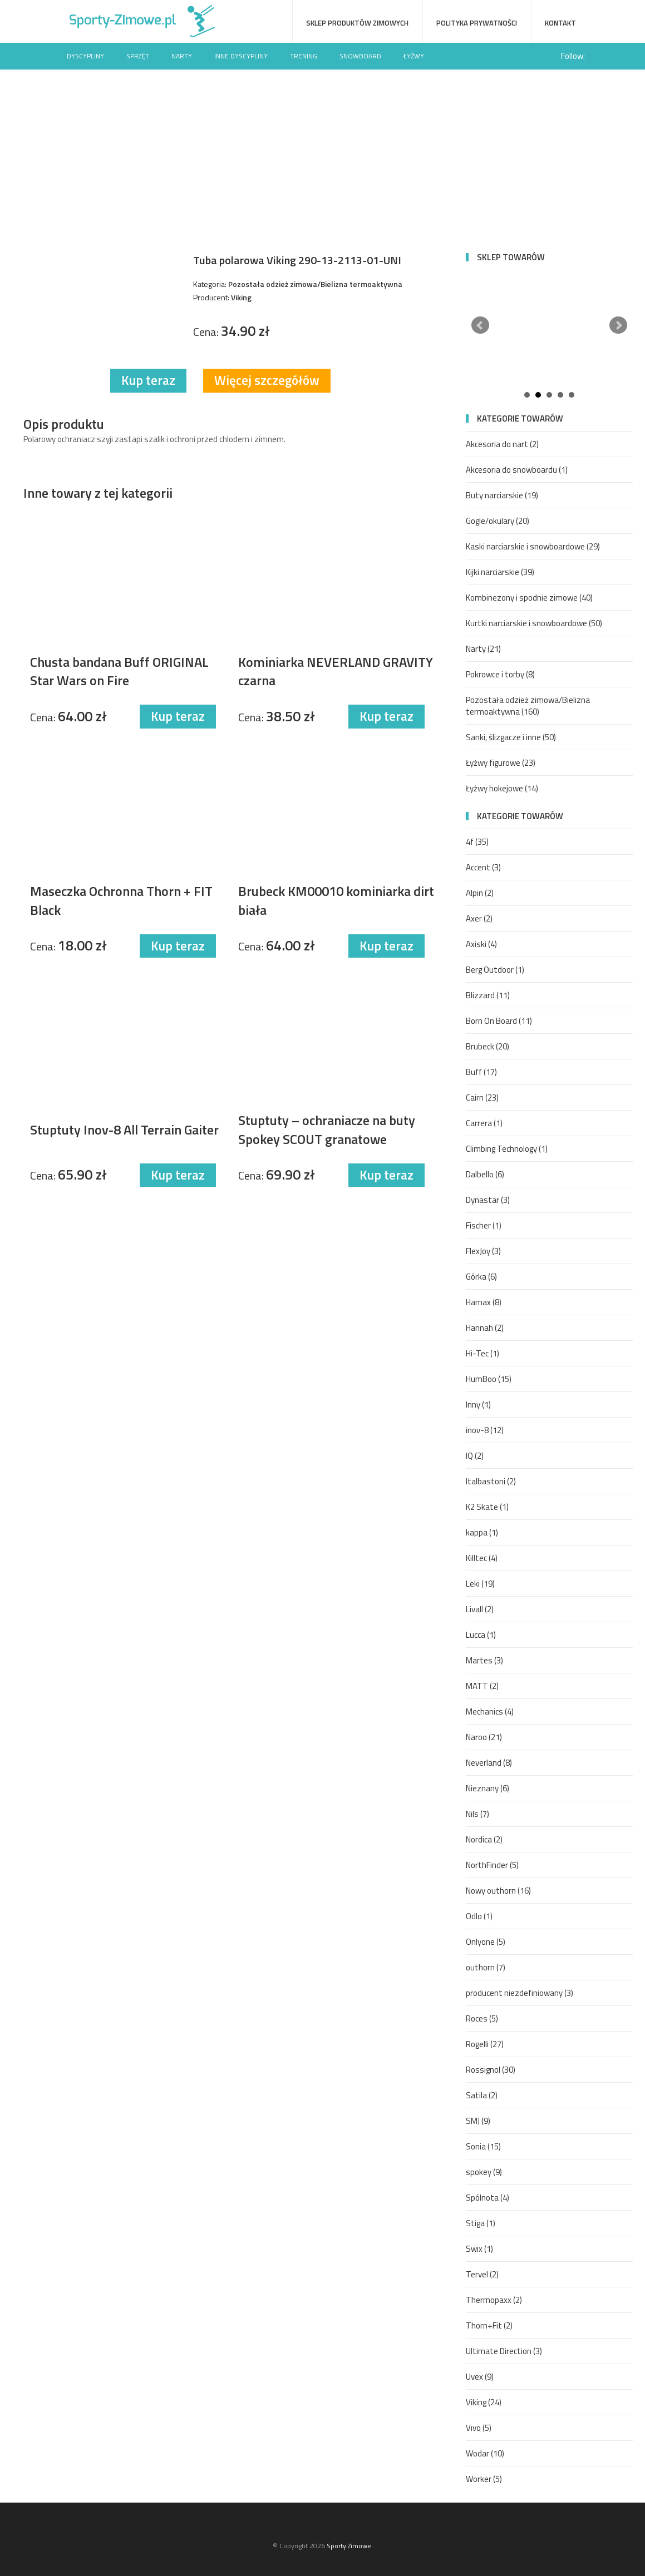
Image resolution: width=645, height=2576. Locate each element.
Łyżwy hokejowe (502, 788)
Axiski (481, 944)
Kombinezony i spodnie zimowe (529, 597)
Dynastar (488, 1199)
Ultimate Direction (504, 2351)
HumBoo (488, 1379)
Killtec (482, 1558)
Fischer (483, 1225)
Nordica (484, 1839)
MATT (482, 1686)
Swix (479, 2248)
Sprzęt (137, 56)
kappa (482, 1532)
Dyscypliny (85, 56)
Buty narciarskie (502, 495)
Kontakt (560, 22)
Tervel (482, 2274)
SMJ (478, 2120)
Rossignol (490, 2069)
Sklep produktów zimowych (357, 22)
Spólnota (487, 2197)
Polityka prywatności (476, 22)
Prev (480, 325)
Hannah (485, 1327)
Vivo (478, 2427)
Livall (480, 1609)
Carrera (484, 1123)
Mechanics (490, 1711)
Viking (483, 2402)
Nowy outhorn (498, 1890)
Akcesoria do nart (502, 444)
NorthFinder (492, 1865)
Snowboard (360, 56)
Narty (181, 56)
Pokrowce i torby (500, 674)
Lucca (481, 1634)
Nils (477, 1813)
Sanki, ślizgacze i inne (511, 737)
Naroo (484, 1737)
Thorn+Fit (489, 2325)
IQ (475, 1455)
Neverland (489, 1762)
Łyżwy (413, 56)
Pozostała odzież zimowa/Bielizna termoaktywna (528, 705)
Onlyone (485, 1941)
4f (477, 841)
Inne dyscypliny (241, 56)
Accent (483, 867)
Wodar (485, 2453)
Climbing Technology (507, 1148)
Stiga (480, 2223)
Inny (478, 1404)
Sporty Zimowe (349, 2545)
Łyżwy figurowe (500, 762)
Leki (480, 1583)
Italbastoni (491, 1481)
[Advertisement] (322, 153)
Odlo (479, 1916)
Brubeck (487, 1046)
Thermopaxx (494, 2299)
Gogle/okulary (497, 520)
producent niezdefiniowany (519, 1993)
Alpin (480, 892)
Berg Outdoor (495, 969)
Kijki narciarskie (500, 572)
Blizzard (488, 995)
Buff (481, 1072)
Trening (303, 56)
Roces (482, 2018)
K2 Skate (487, 1506)
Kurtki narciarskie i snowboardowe (534, 623)
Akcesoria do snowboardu (517, 469)
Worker (484, 2479)
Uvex (480, 2376)
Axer (479, 918)
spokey (484, 2172)
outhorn (485, 1967)
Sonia (483, 2146)
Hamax (483, 1302)
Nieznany (487, 1788)
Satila (482, 2095)
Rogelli (485, 2044)
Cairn (482, 1097)
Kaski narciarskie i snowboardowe (533, 546)
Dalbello (485, 1174)
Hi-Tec (482, 1353)
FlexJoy (483, 1251)
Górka (481, 1276)
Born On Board (499, 1020)
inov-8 (485, 1430)
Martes (484, 1660)
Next (618, 325)
